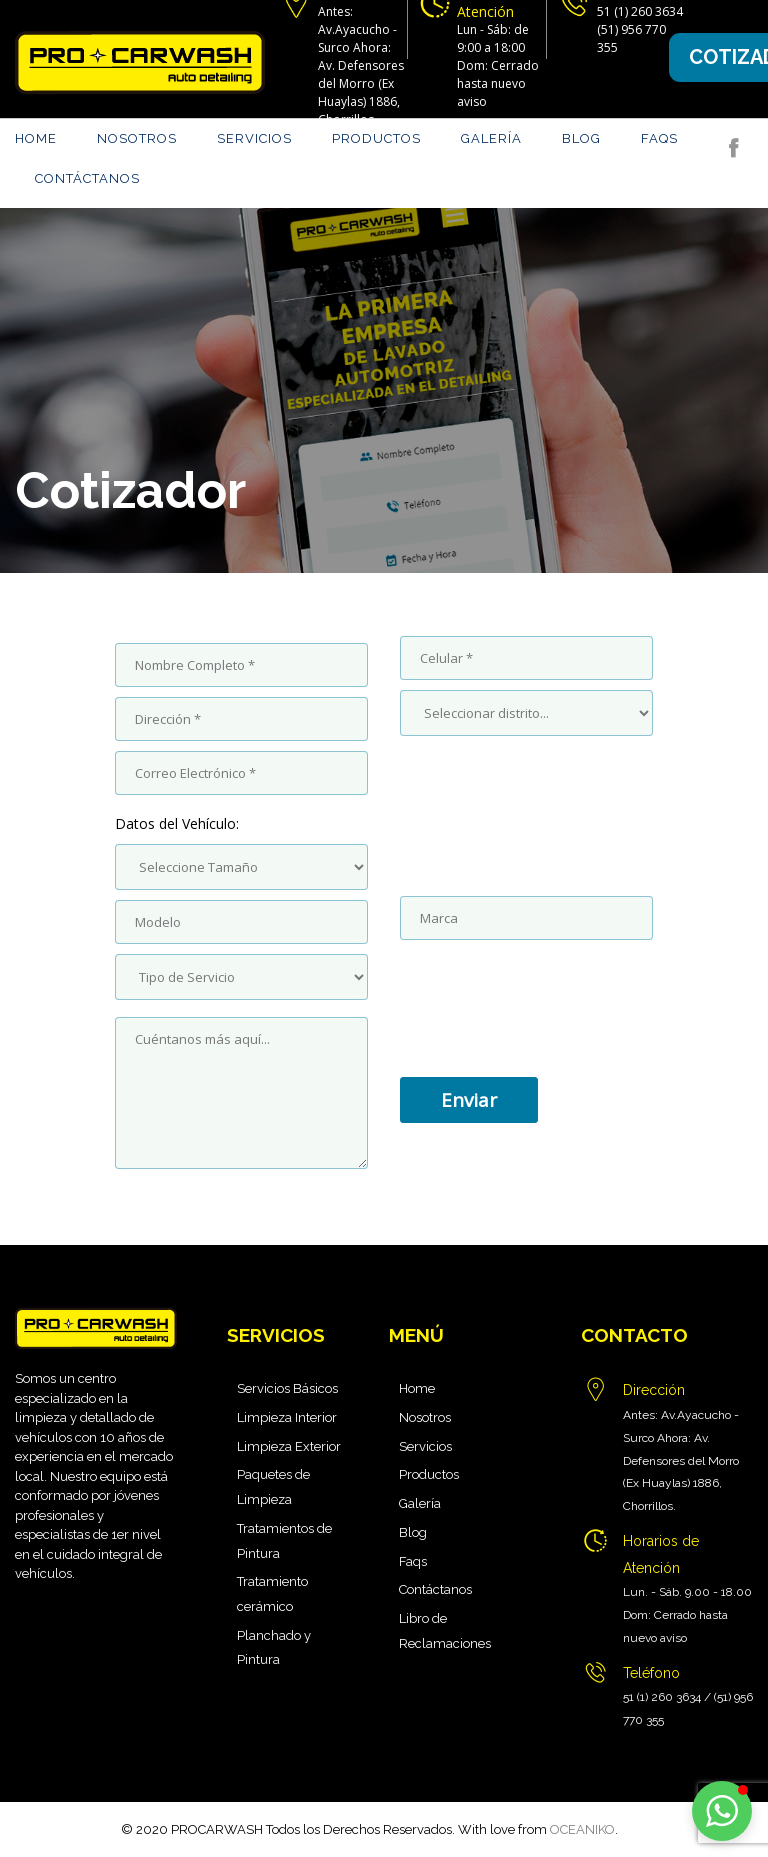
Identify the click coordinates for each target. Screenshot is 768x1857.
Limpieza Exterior (289, 1446)
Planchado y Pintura (274, 1648)
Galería (491, 138)
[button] (722, 1811)
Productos (376, 138)
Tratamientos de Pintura (284, 1541)
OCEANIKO (582, 1829)
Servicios (254, 138)
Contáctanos (87, 178)
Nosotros (137, 138)
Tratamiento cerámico (272, 1594)
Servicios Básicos (287, 1388)
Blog (581, 138)
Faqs (659, 138)
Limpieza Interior (287, 1417)
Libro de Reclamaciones (445, 1631)
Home (36, 138)
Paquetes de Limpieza (273, 1487)
